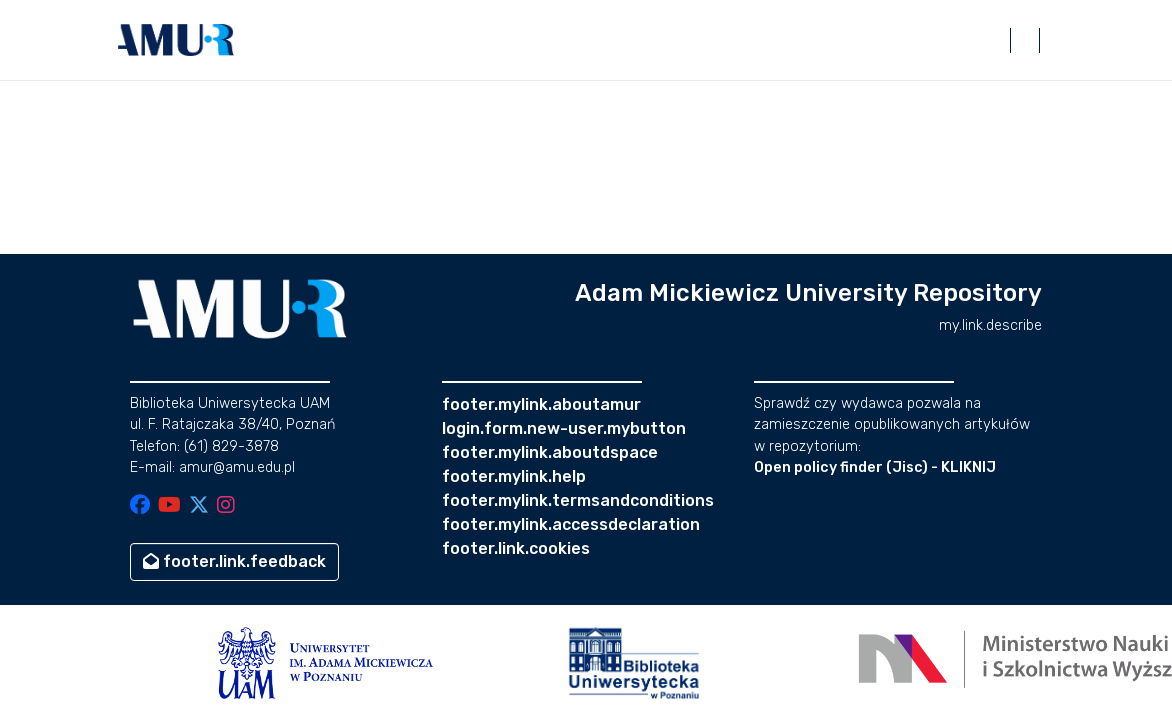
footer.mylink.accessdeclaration (571, 524)
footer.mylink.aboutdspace (550, 452)
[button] (176, 40)
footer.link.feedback (234, 561)
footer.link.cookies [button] (516, 548)
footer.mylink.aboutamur (541, 404)
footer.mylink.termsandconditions (578, 500)
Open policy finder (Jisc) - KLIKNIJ (875, 467)
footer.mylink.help (514, 476)
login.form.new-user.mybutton (564, 428)
